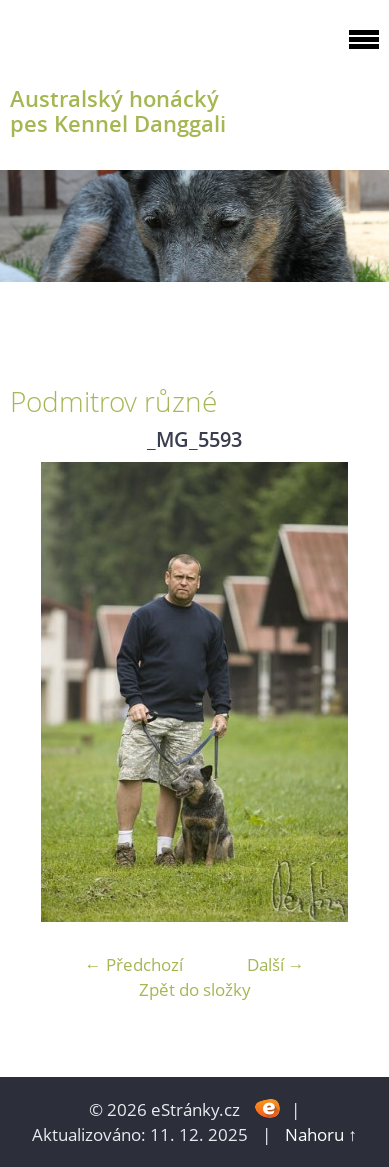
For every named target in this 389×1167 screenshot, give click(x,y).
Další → (276, 964)
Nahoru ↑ (321, 1134)
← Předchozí (134, 964)
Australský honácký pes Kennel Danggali (118, 111)
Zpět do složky (195, 989)
